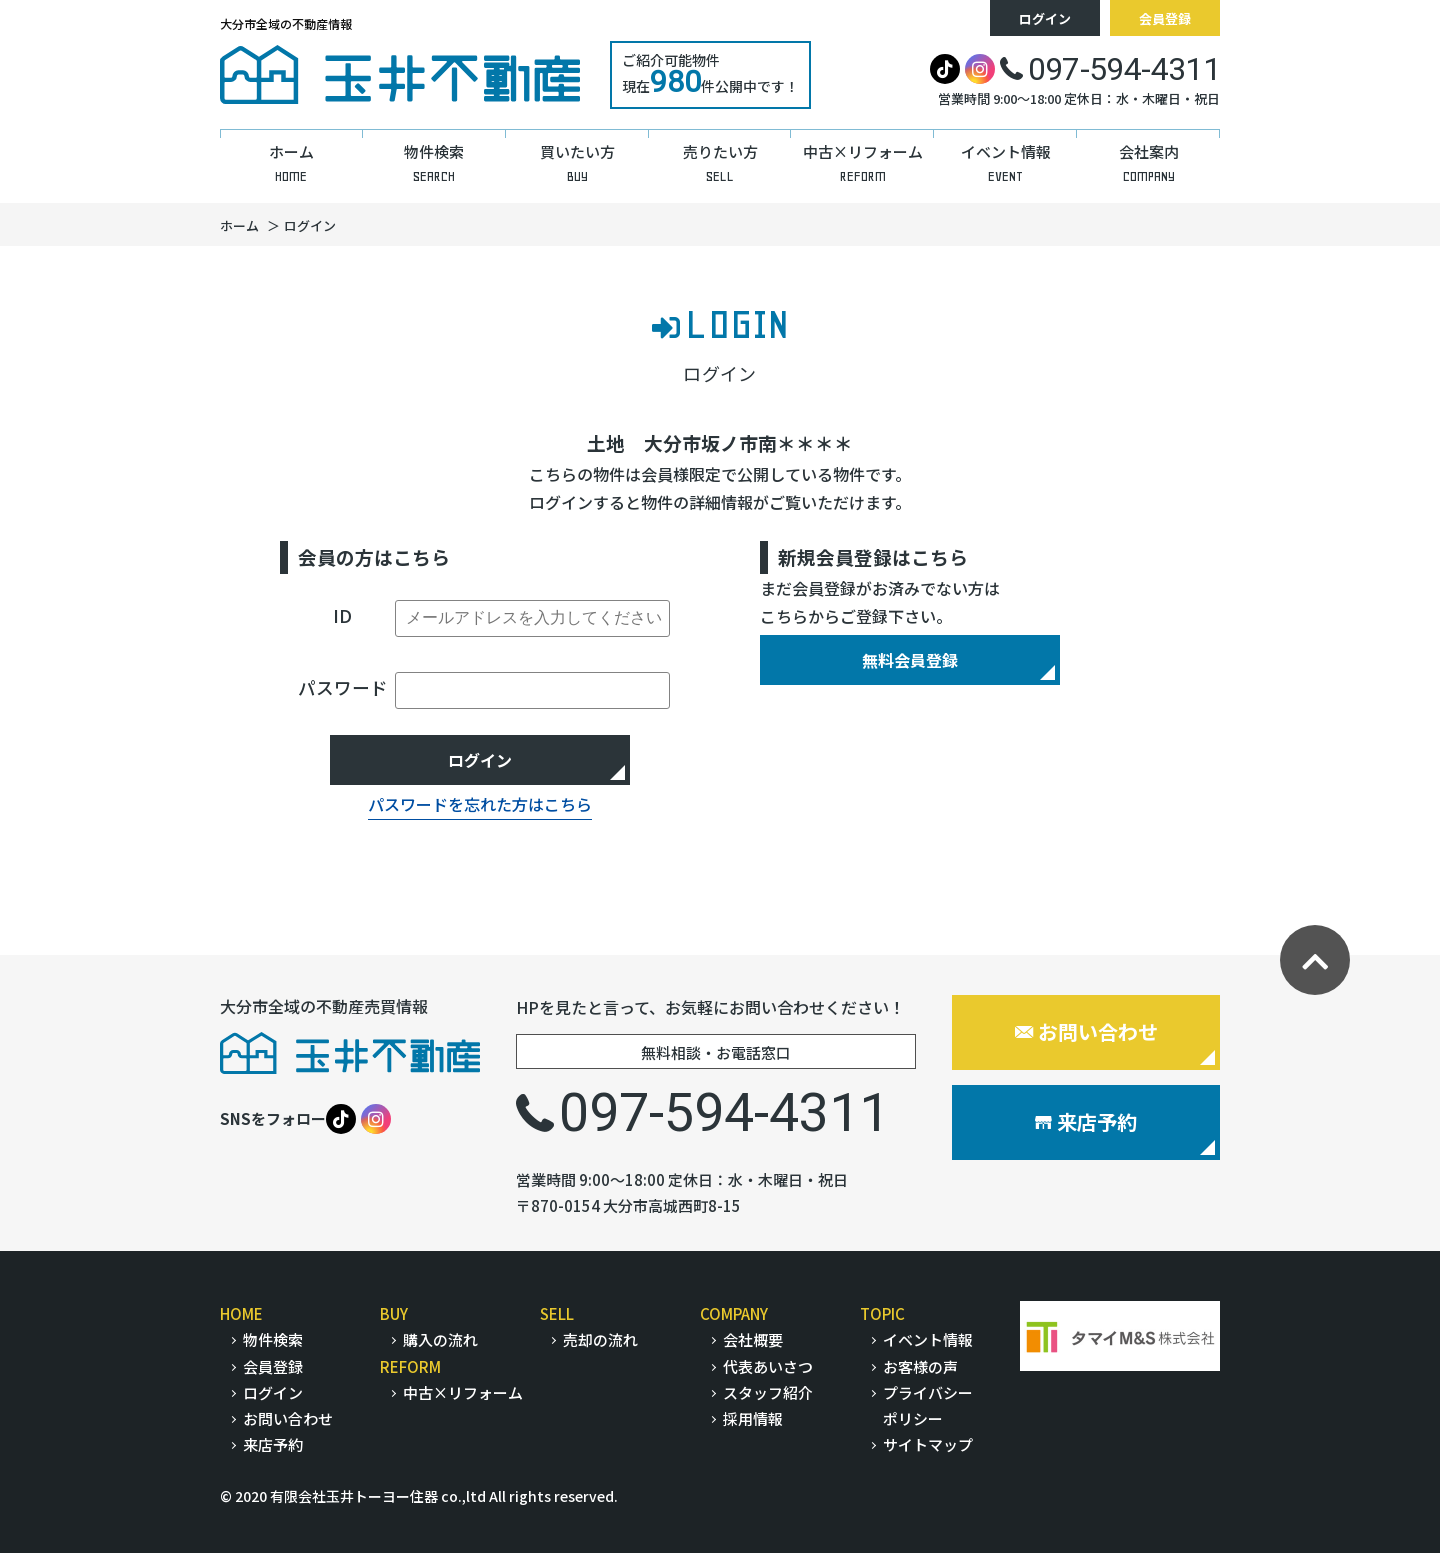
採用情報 (753, 1418)
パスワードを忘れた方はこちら (480, 804)
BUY (394, 1313)
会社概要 (753, 1339)
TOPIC (882, 1313)
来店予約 (1086, 1121)
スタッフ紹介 (768, 1392)
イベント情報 (928, 1339)
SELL (557, 1313)
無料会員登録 (910, 660)
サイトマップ (928, 1444)
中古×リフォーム (463, 1392)
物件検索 (273, 1339)
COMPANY (734, 1313)
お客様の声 (920, 1366)
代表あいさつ (768, 1366)
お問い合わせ (1086, 1031)
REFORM (410, 1366)
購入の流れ (440, 1339)
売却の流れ (600, 1339)
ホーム (239, 225)
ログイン (1045, 18)
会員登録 (1165, 18)
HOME (241, 1313)
